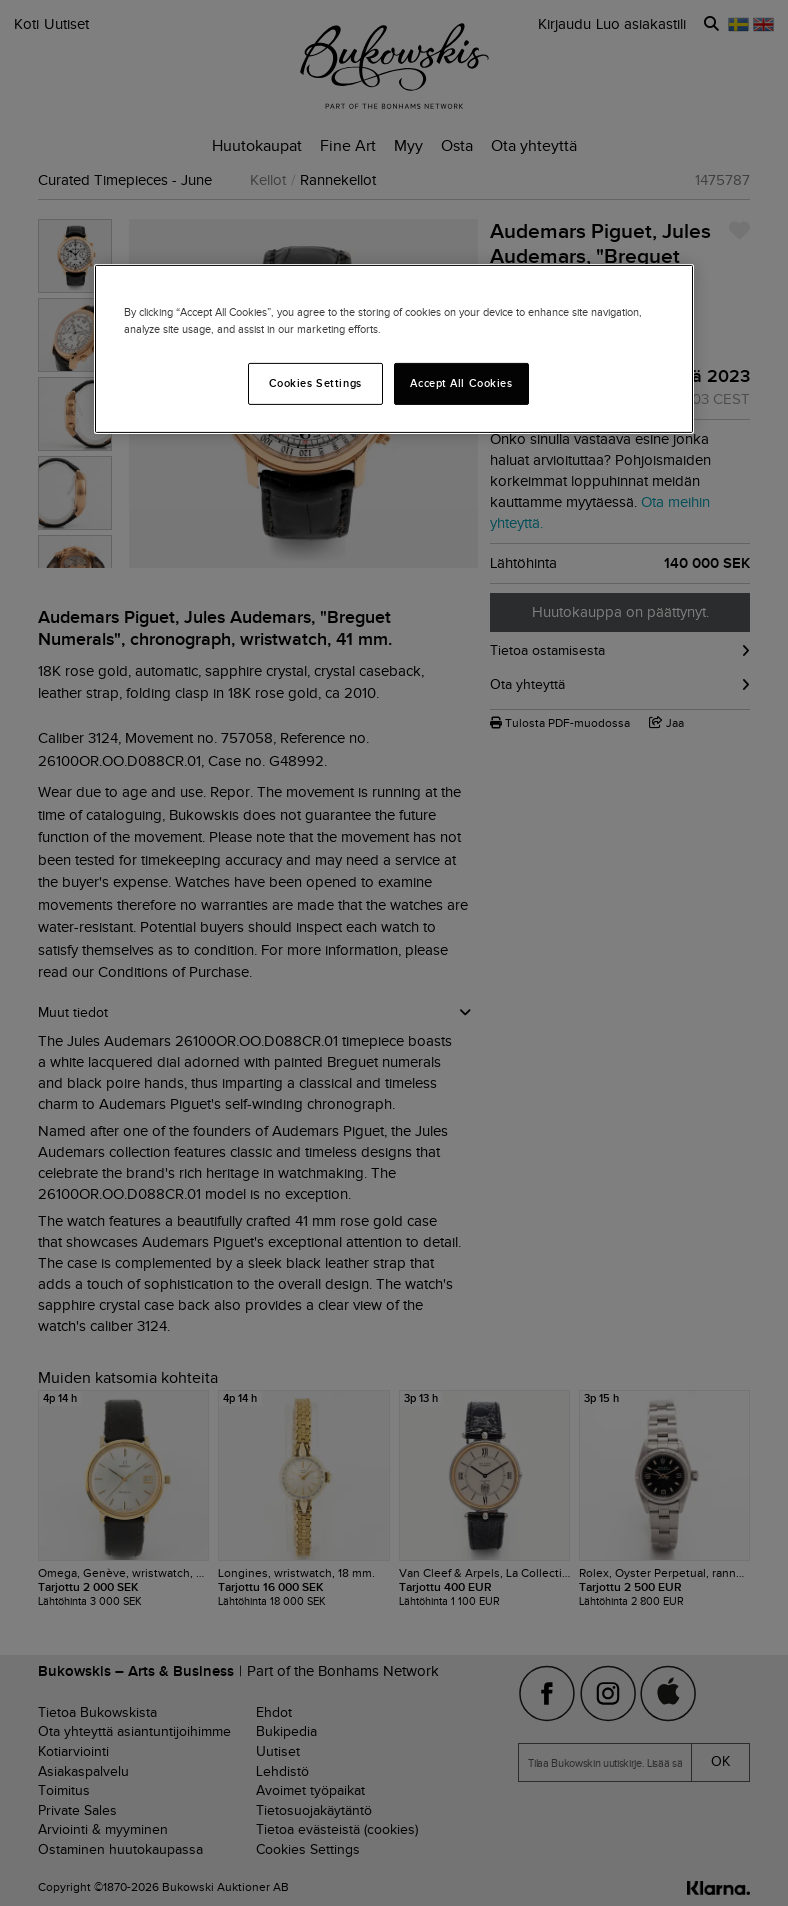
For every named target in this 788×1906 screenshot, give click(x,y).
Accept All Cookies (461, 383)
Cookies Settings (315, 383)
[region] (394, 349)
